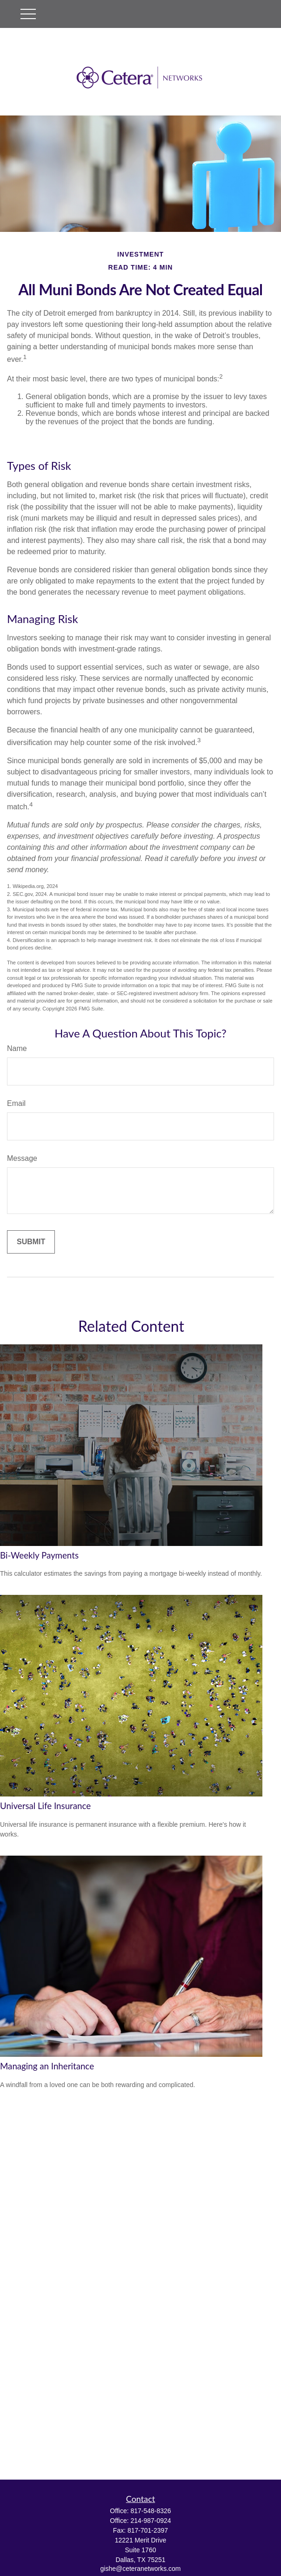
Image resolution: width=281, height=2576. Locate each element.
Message (22, 1158)
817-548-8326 (150, 2511)
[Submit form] (31, 1242)
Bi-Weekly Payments (39, 1555)
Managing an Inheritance (47, 2066)
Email (16, 1103)
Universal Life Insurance (45, 1806)
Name (17, 1048)
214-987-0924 (150, 2520)
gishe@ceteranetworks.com (140, 2568)
